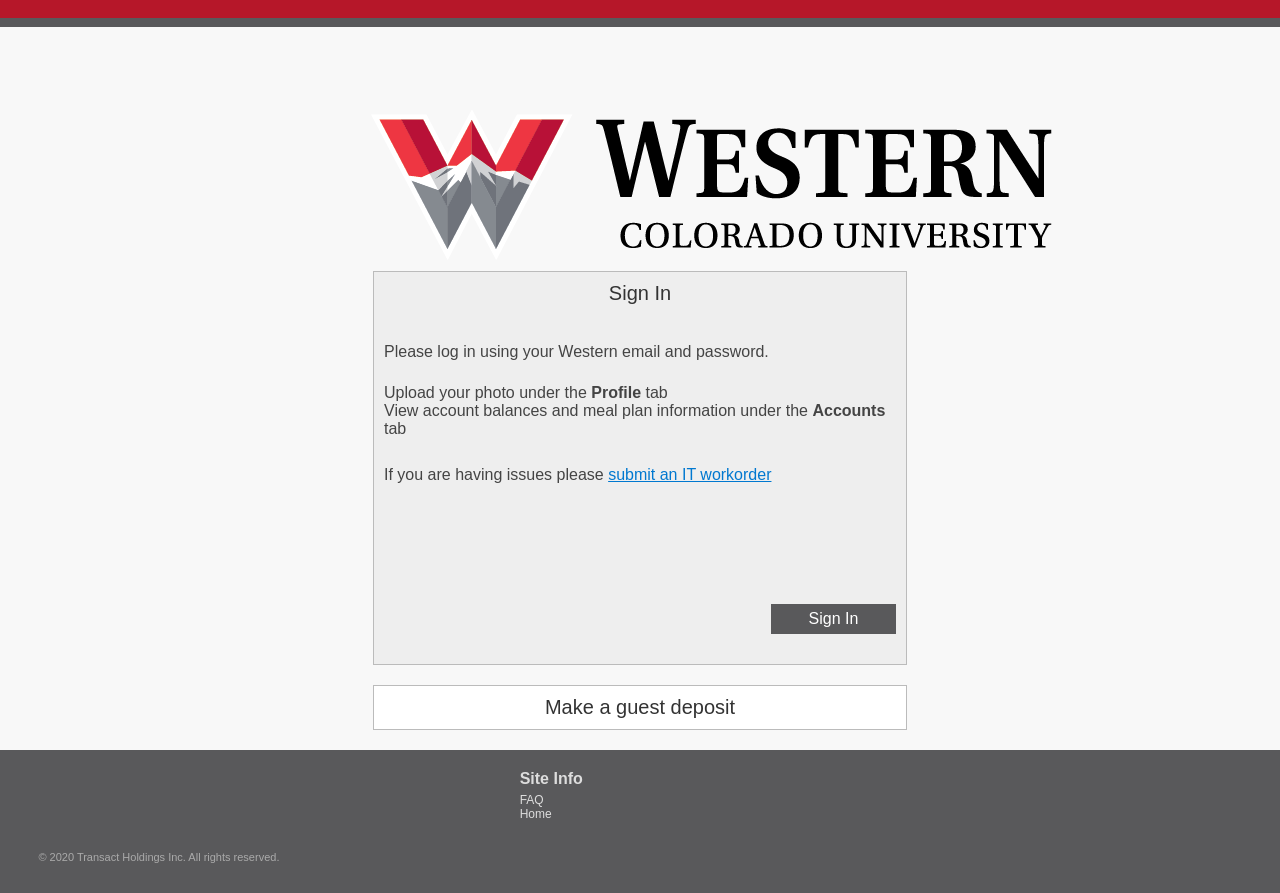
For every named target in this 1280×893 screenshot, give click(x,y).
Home (536, 814)
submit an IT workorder (689, 474)
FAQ (532, 800)
